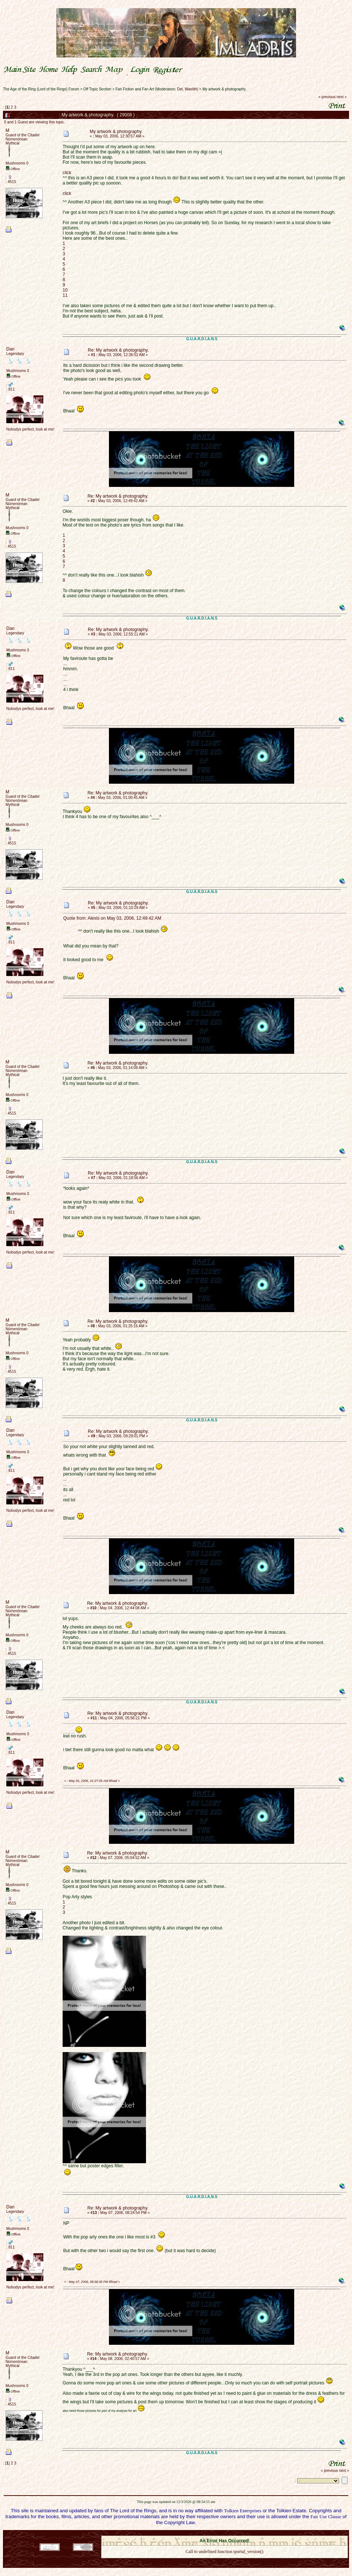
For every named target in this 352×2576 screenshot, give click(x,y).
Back (224, 2561)
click (67, 172)
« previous (327, 97)
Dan (10, 349)
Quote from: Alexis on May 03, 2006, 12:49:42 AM (112, 918)
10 (65, 290)
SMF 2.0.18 (193, 2533)
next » (341, 97)
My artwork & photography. (224, 89)
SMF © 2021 (220, 2533)
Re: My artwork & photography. (118, 350)
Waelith (191, 89)
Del (180, 89)
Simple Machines (250, 2533)
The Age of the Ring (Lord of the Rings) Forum (41, 89)
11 (65, 295)
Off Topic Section (97, 89)
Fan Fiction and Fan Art (135, 89)
